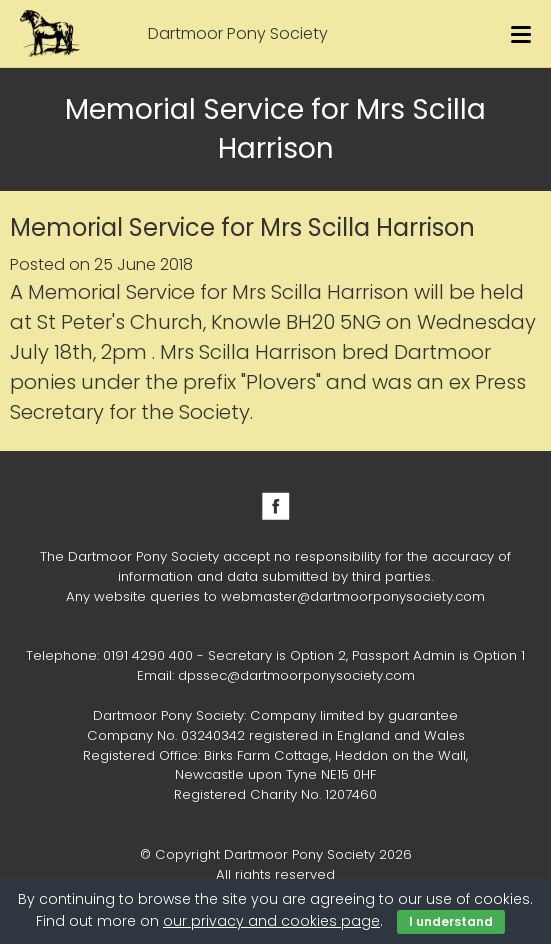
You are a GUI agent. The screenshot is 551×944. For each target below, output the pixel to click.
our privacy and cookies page (271, 921)
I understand (451, 921)
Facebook (276, 506)
